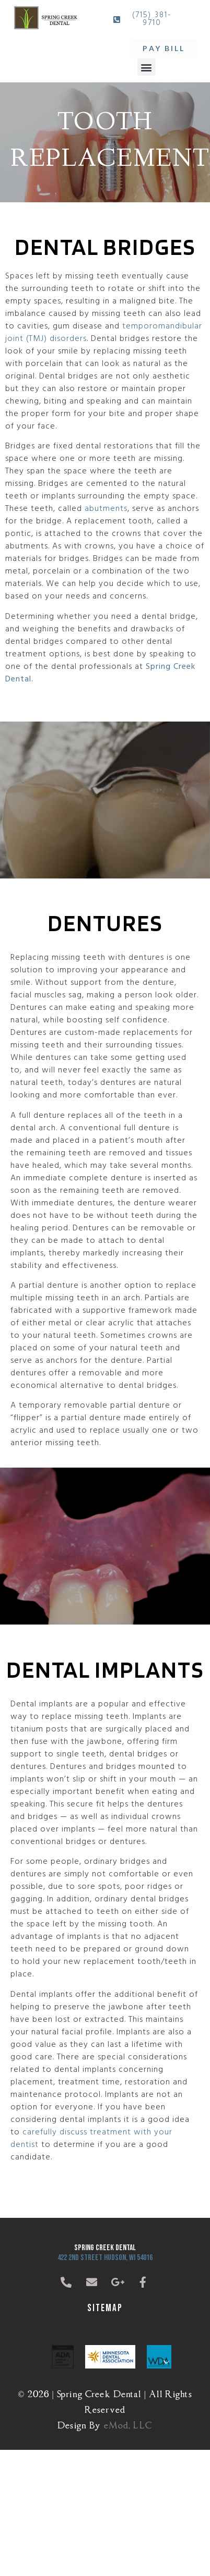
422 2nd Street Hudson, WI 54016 (105, 2258)
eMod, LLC (128, 2423)
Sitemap (105, 2308)
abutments (106, 509)
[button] (146, 67)
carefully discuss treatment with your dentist (91, 2139)
